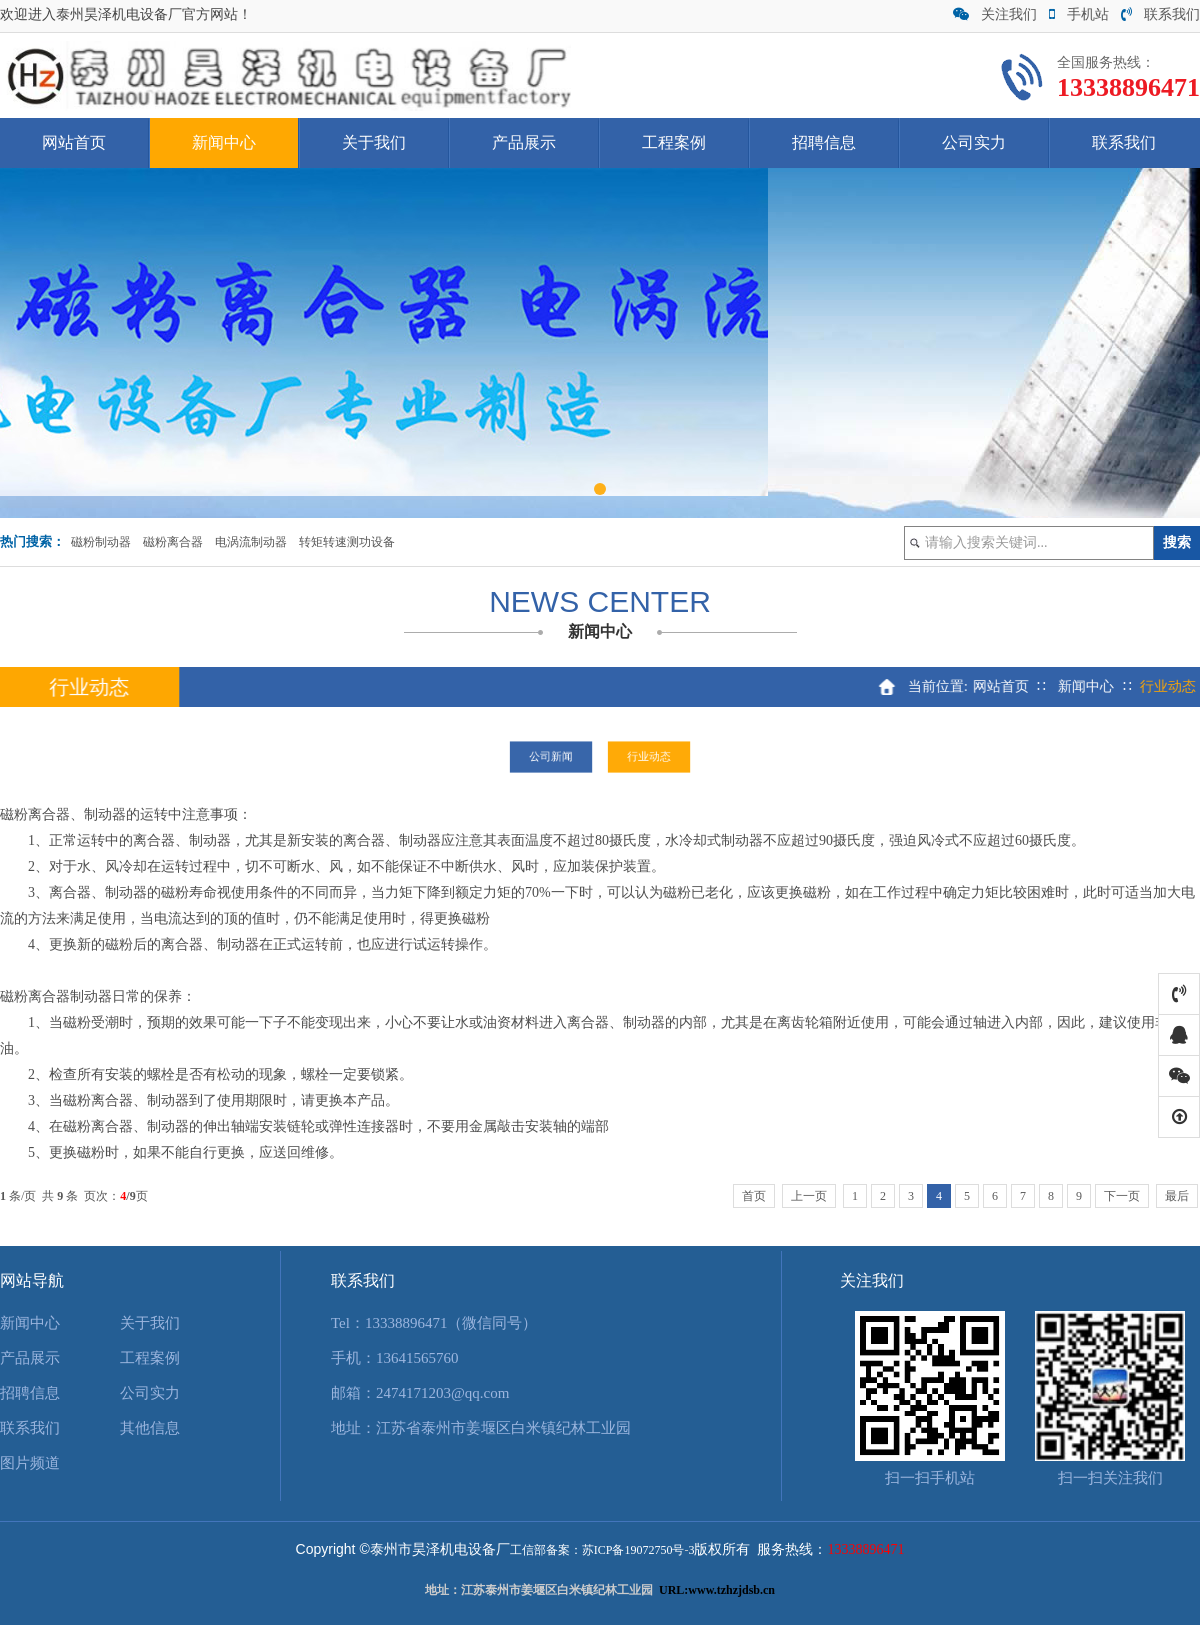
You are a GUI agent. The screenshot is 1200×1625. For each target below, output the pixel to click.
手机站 (1079, 14)
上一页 (809, 1196)
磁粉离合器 (173, 542)
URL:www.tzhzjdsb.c (713, 1590)
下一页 (1122, 1196)
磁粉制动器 (101, 542)
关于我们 (374, 142)
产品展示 (524, 142)
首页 (754, 1196)
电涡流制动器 (251, 542)
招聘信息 (824, 142)
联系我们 (1160, 14)
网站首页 (74, 142)
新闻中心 (224, 142)
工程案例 (674, 142)
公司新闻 (560, 757)
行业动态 (640, 757)
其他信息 (150, 1428)
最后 (1177, 1196)
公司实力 (974, 142)
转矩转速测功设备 (347, 542)
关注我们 (995, 14)
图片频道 (30, 1463)
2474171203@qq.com (442, 1393)
